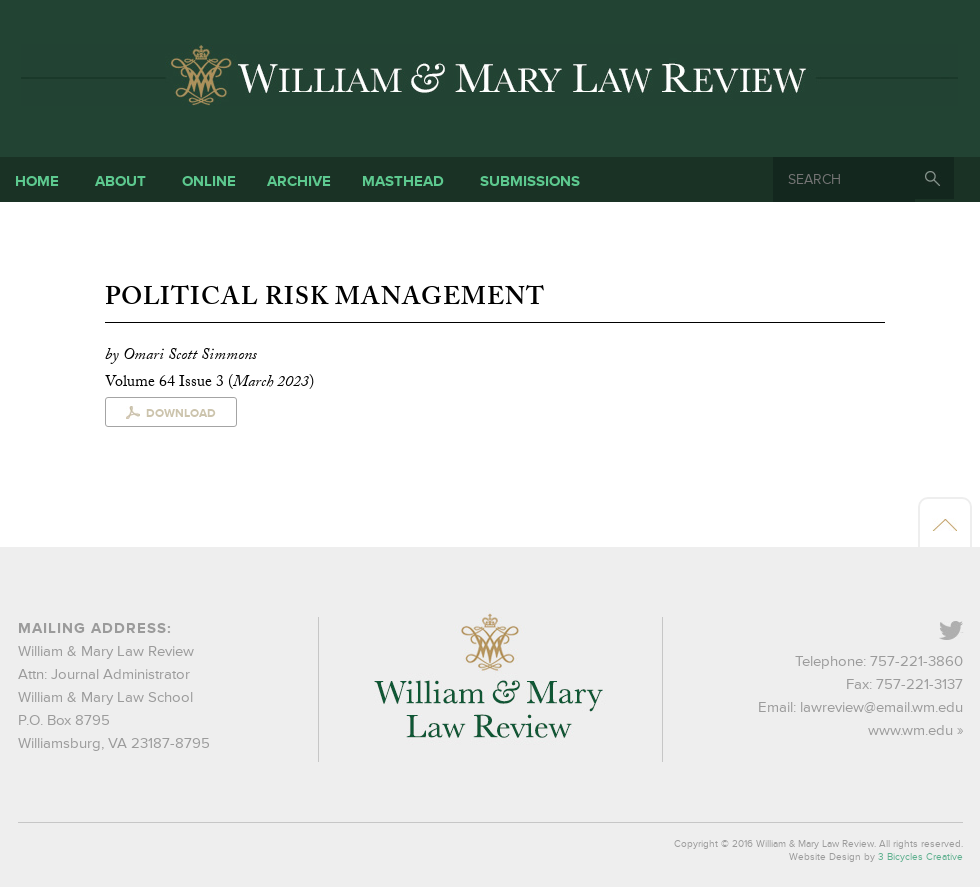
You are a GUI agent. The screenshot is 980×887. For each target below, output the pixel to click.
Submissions (530, 181)
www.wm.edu (910, 730)
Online (209, 181)
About (120, 181)
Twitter (961, 632)
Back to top (945, 524)
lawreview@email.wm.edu (881, 707)
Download (181, 413)
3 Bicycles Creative (920, 857)
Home (37, 181)
